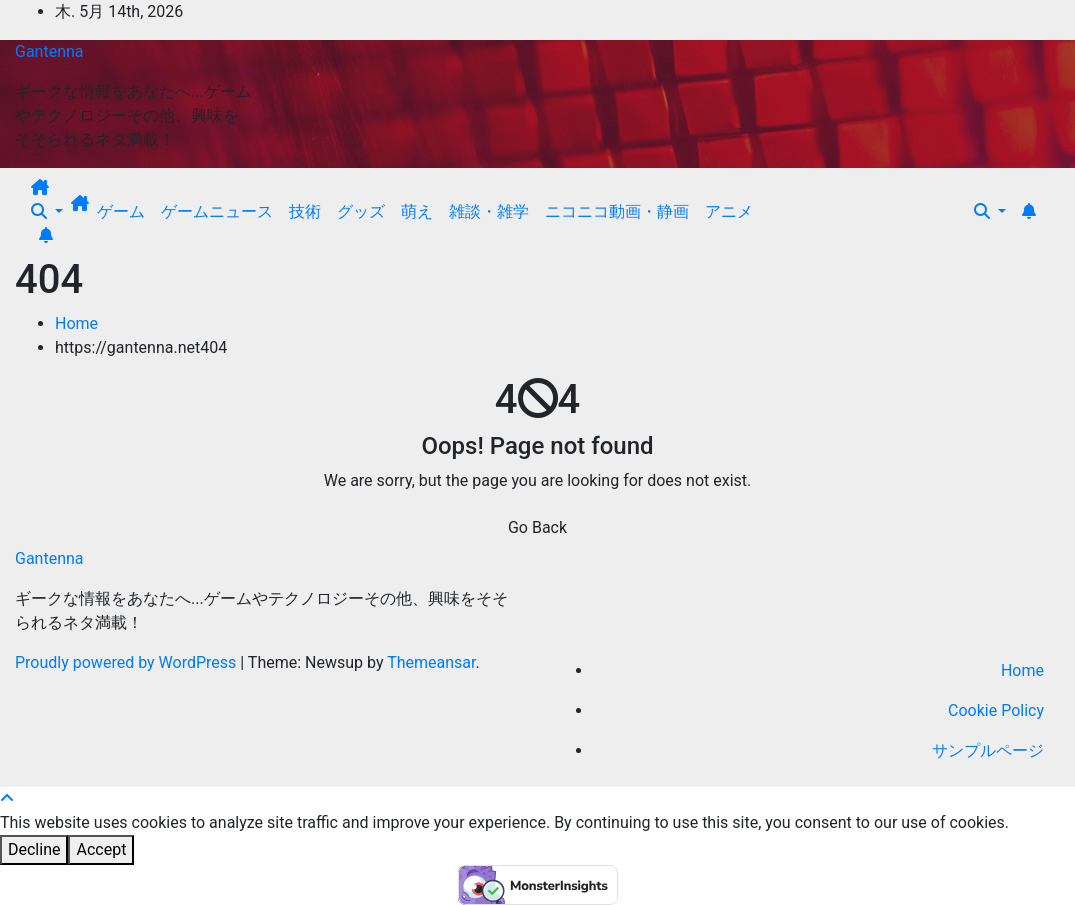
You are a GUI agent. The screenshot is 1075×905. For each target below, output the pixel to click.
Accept (101, 849)
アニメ (729, 211)
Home (76, 323)
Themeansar (431, 662)
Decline (34, 849)
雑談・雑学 (489, 211)
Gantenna (49, 51)
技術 (305, 211)
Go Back (537, 527)
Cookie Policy (996, 710)
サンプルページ (988, 750)
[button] (47, 211)
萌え (417, 211)
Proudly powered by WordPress (127, 662)
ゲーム (121, 211)
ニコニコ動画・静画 (617, 211)
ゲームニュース (217, 211)
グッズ (361, 211)
